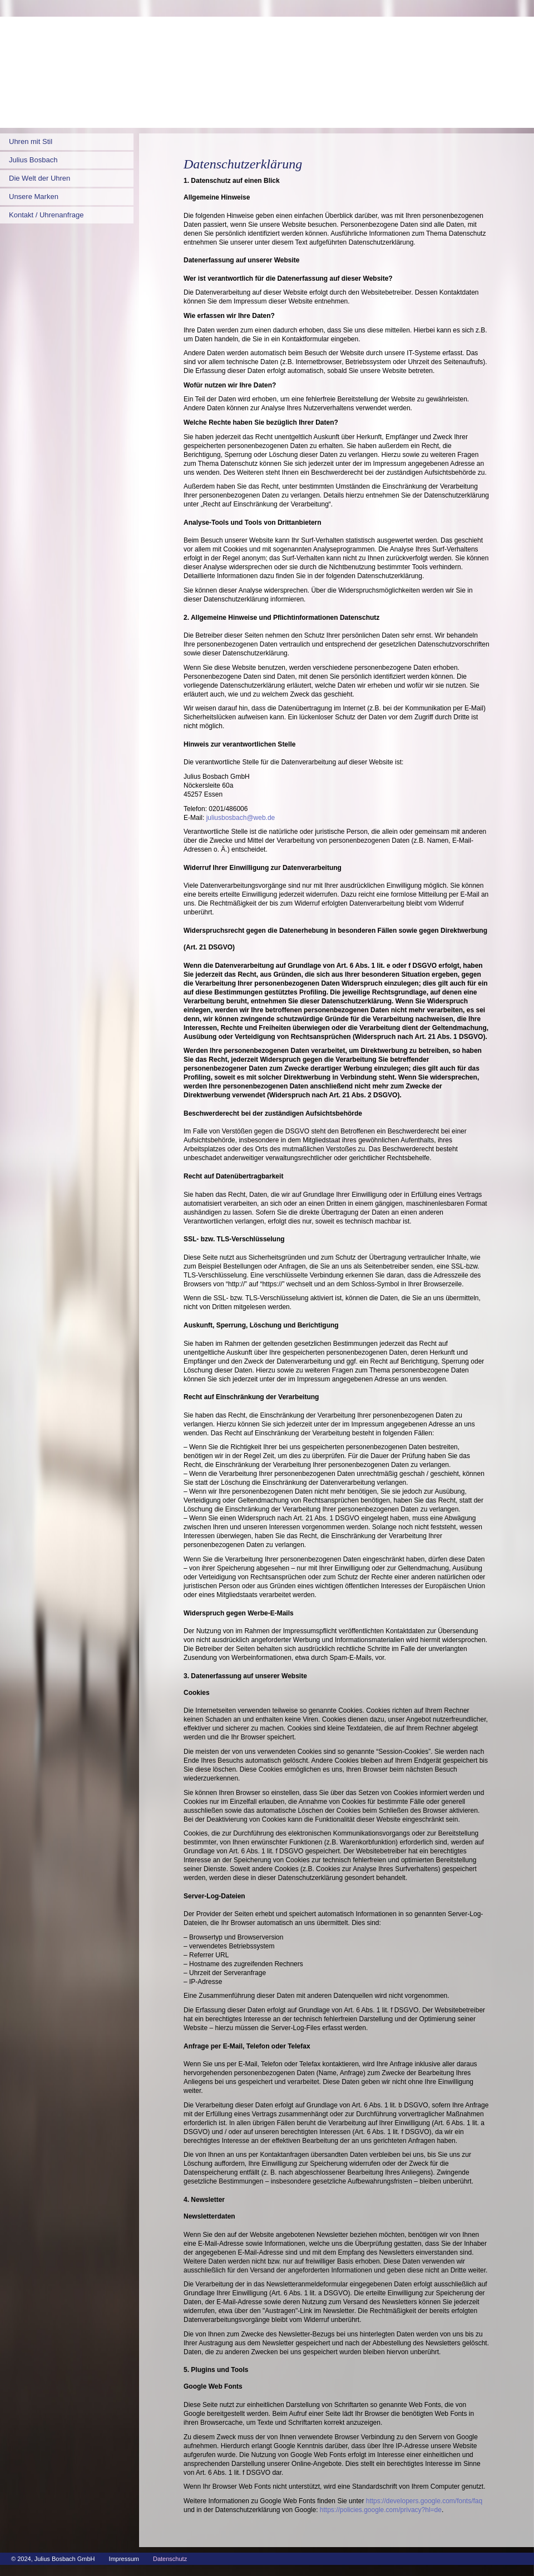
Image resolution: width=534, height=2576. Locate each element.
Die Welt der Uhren (39, 178)
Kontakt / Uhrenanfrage (46, 215)
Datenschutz (170, 2558)
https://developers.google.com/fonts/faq (424, 2501)
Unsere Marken (33, 196)
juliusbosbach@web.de (240, 818)
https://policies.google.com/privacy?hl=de (381, 2510)
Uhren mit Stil (30, 141)
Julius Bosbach (33, 160)
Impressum (124, 2558)
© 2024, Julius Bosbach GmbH (53, 2558)
